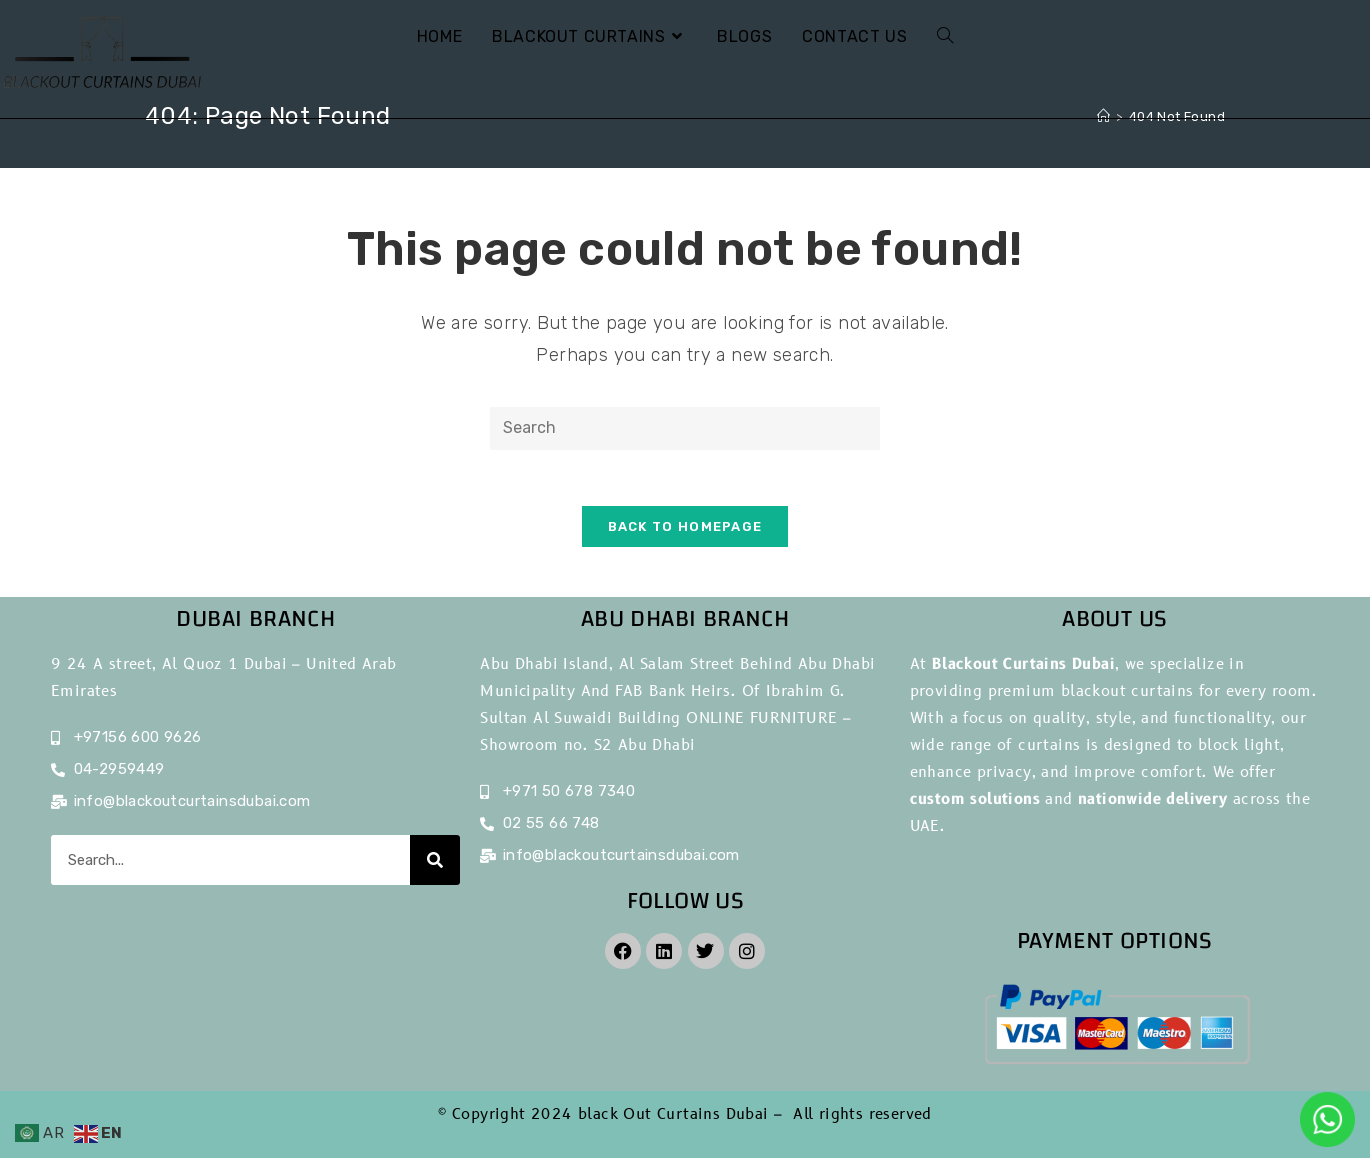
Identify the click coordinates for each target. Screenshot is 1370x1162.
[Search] (435, 864)
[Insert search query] (685, 428)
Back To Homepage (685, 530)
